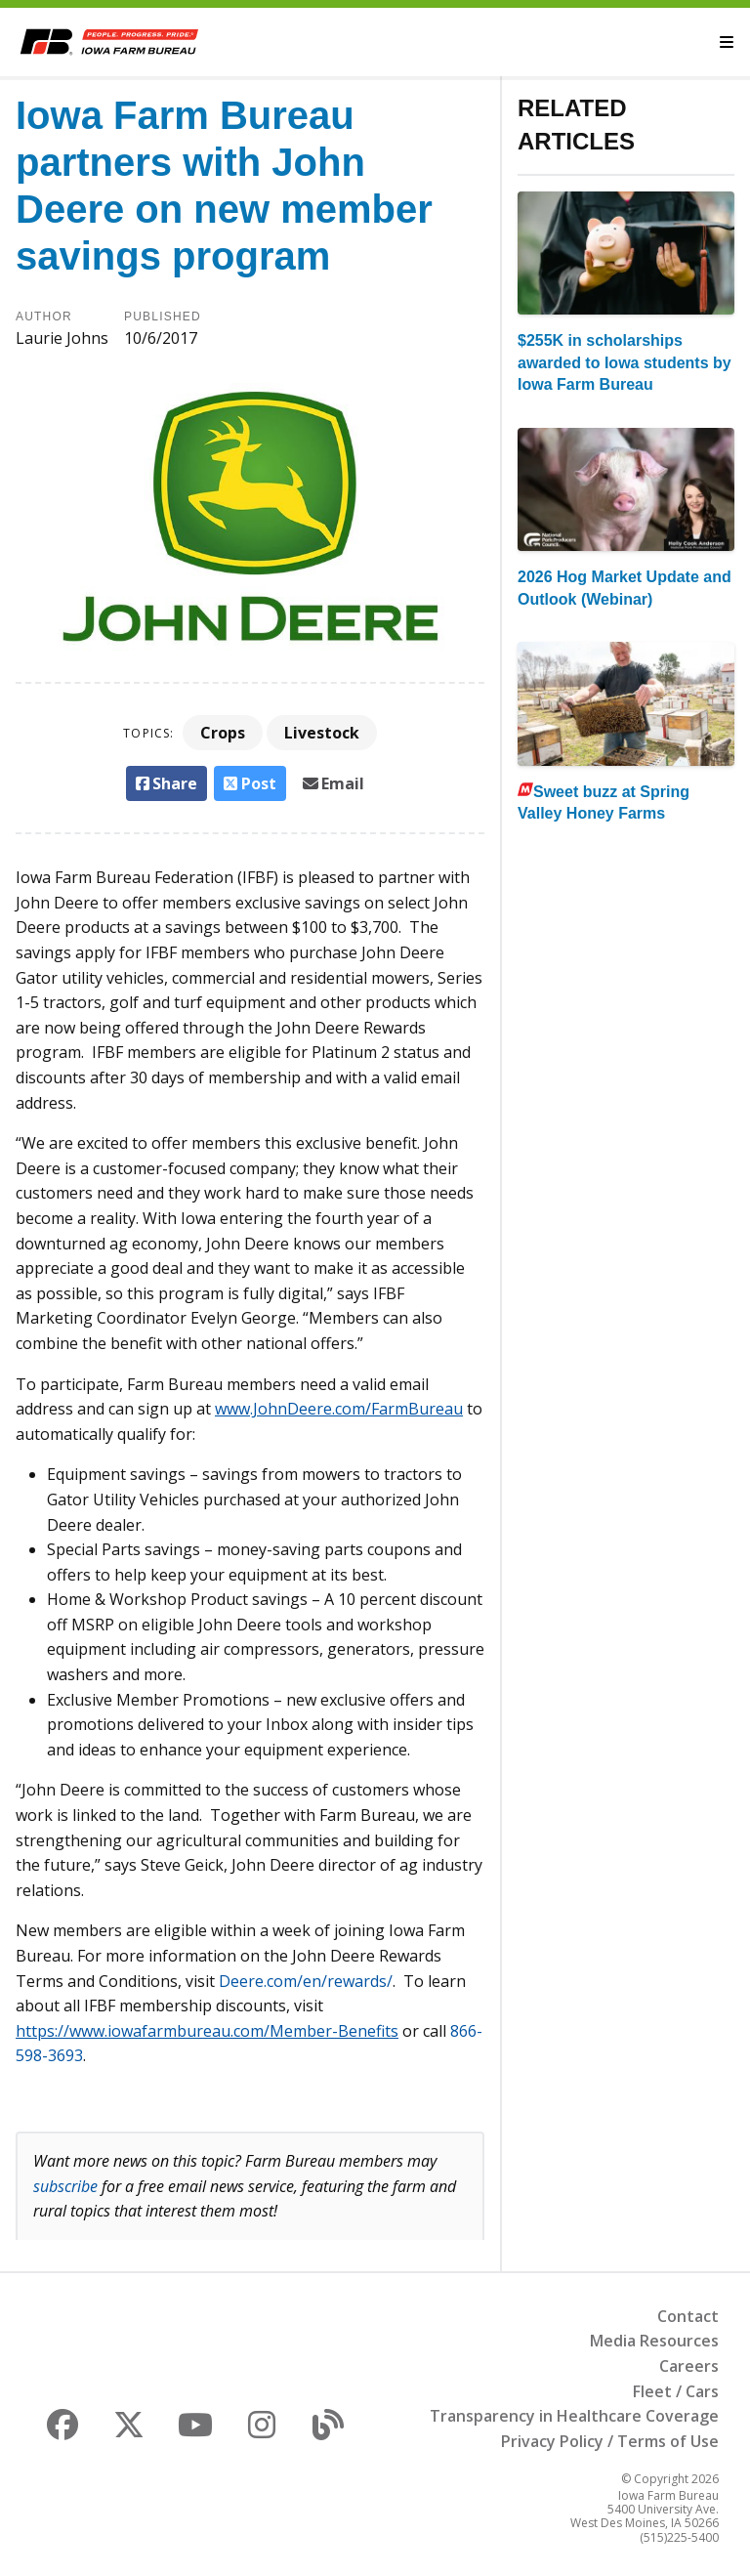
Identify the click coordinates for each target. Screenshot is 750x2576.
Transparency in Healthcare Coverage (574, 2416)
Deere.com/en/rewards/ (306, 1981)
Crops (222, 732)
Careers (689, 2366)
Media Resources (654, 2340)
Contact (688, 2316)
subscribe (65, 2186)
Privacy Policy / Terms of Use (610, 2441)
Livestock (321, 732)
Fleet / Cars (676, 2391)
